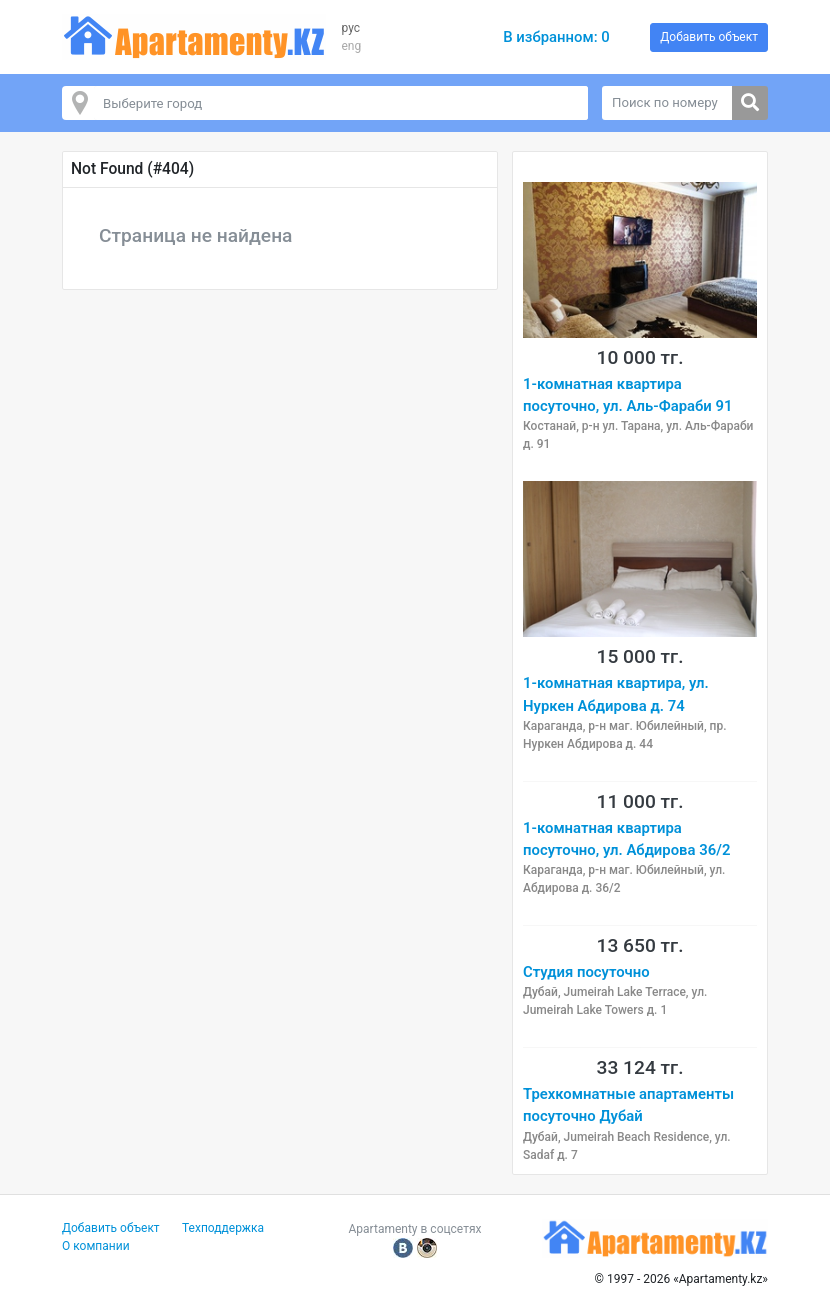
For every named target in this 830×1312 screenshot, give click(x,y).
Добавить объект (709, 37)
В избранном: (556, 37)
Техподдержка (223, 1228)
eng (351, 46)
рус (350, 28)
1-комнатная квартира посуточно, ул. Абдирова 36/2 (626, 839)
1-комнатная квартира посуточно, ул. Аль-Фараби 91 (627, 395)
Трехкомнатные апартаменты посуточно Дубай (628, 1105)
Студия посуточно (586, 972)
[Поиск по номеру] (667, 103)
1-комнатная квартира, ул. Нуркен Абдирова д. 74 (616, 694)
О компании (96, 1246)
